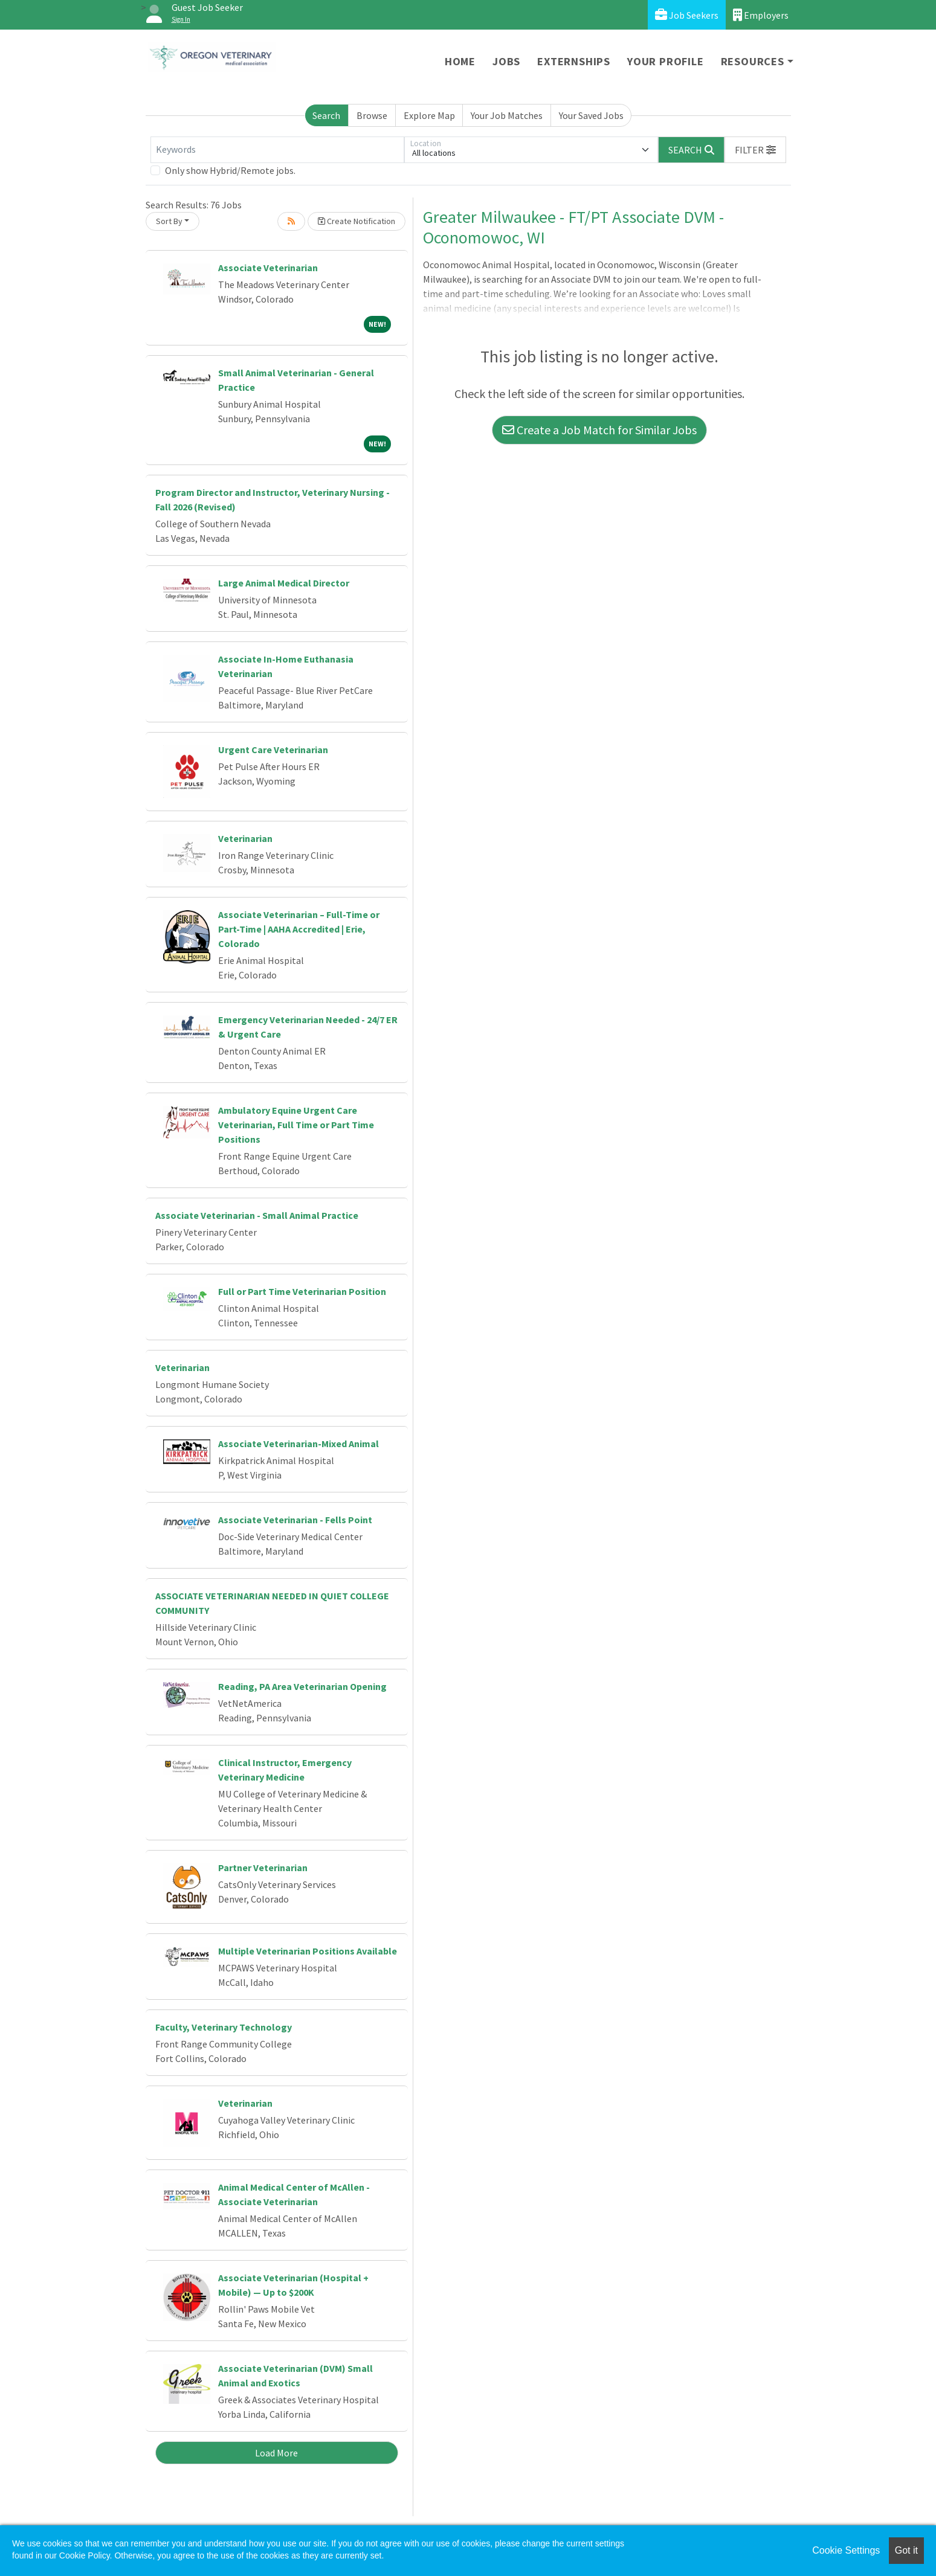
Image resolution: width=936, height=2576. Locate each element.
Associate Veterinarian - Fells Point (295, 1520)
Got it (906, 2550)
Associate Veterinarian (268, 268)
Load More (276, 2453)
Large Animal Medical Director (283, 583)
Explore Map (429, 115)
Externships (573, 61)
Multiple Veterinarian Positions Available (307, 1951)
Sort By (169, 221)
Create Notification (356, 221)
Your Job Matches (507, 115)
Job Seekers (686, 14)
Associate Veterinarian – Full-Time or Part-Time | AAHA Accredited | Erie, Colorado (298, 928)
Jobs (506, 61)
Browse (372, 115)
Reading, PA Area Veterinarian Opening (302, 1686)
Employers (761, 14)
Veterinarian (245, 838)
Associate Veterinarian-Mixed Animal (298, 1443)
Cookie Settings (846, 2550)
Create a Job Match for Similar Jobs (599, 429)
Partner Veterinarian (263, 1867)
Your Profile (665, 61)
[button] (755, 150)
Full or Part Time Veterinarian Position (302, 1291)
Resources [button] (752, 61)
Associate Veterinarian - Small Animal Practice (256, 1215)
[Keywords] (277, 150)
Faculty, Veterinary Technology (223, 2027)
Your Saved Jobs (591, 115)
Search (326, 115)
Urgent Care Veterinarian (273, 750)
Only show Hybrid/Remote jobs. (230, 170)
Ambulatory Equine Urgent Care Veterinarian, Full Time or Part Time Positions (296, 1124)
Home (460, 61)
